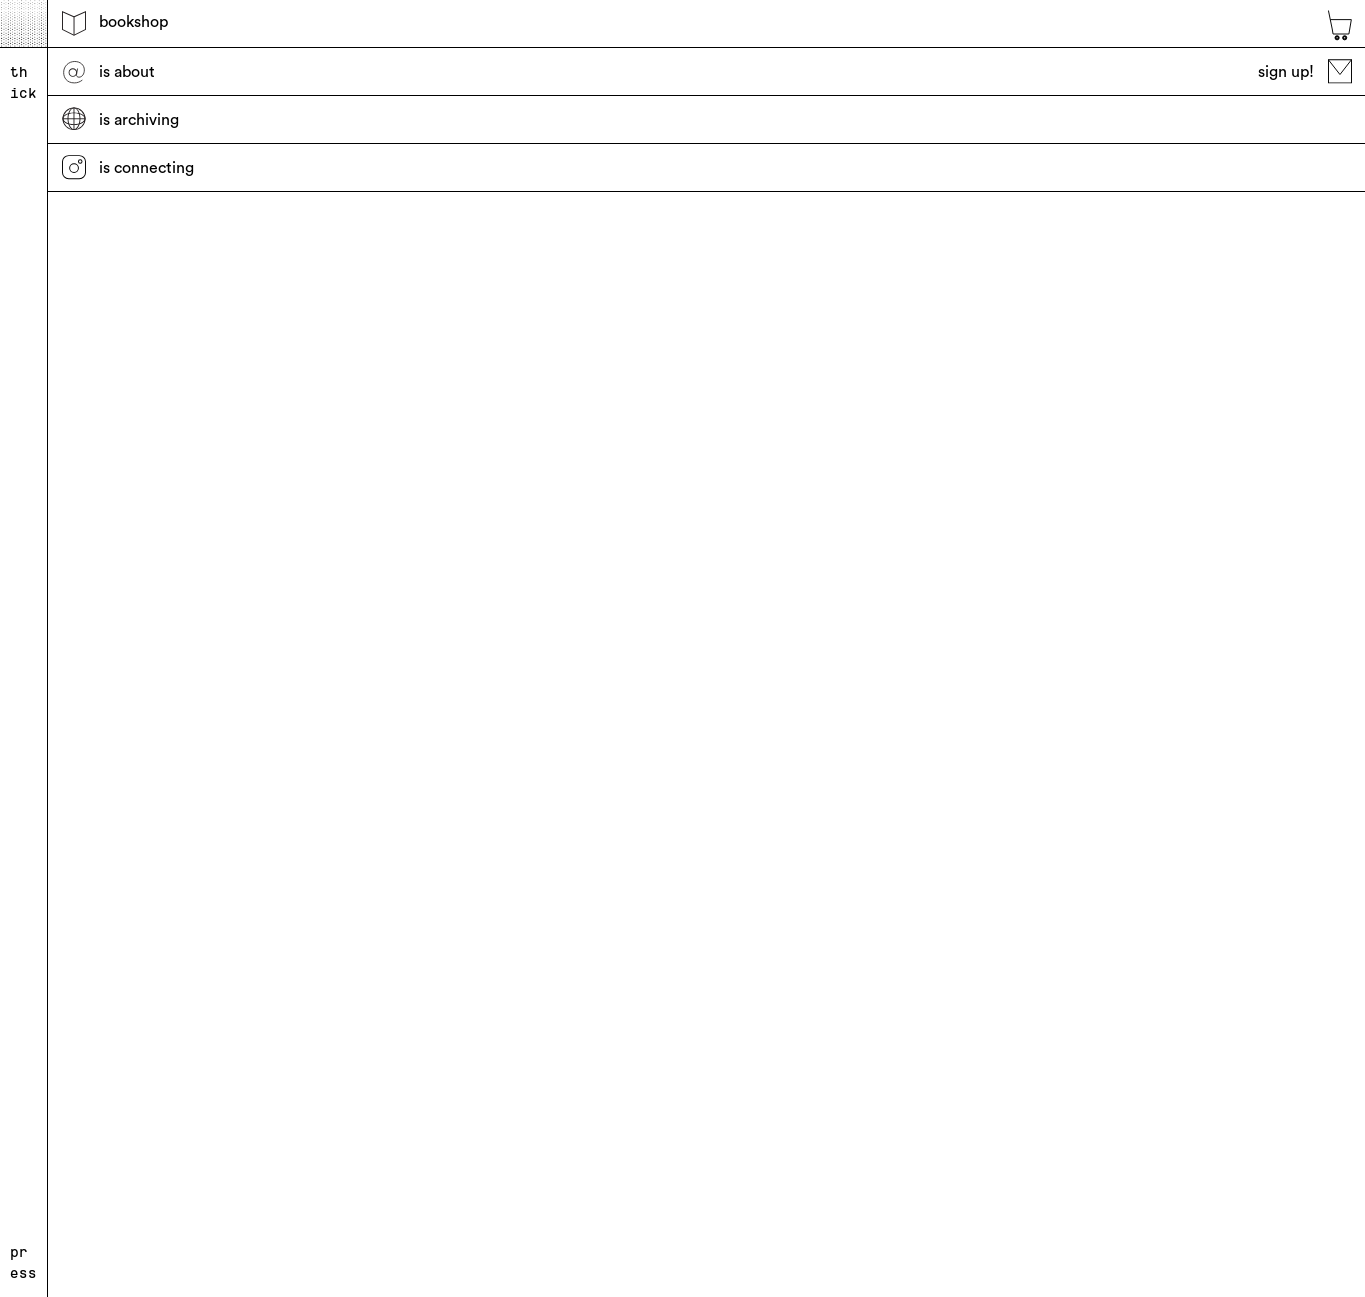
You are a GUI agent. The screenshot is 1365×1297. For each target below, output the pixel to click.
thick (23, 82)
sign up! (1305, 71)
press (23, 1262)
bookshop (115, 23)
